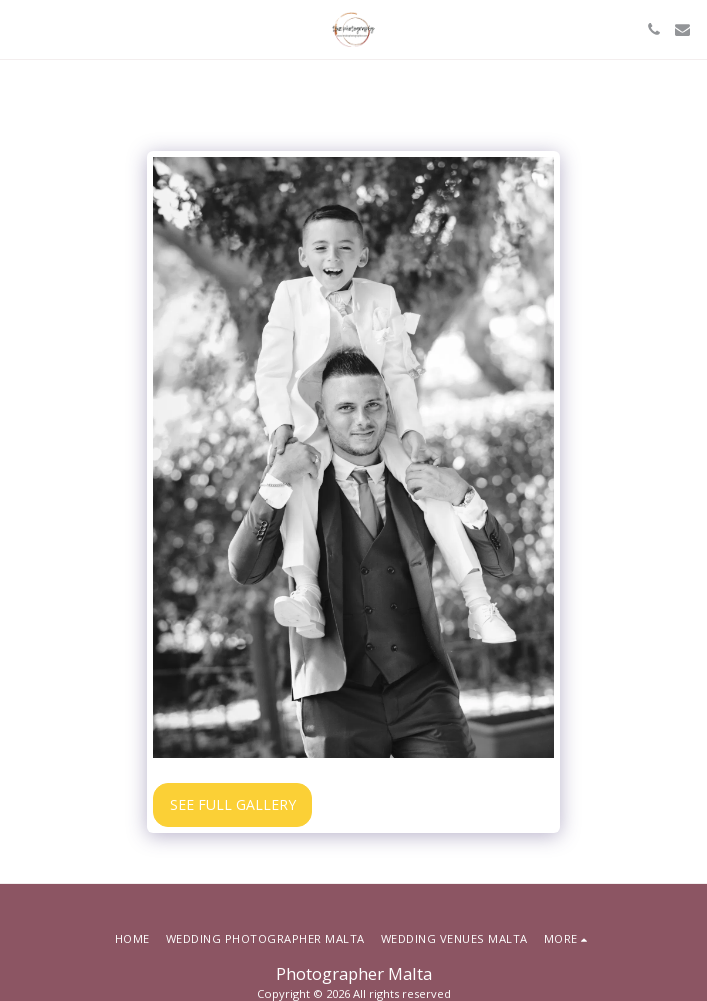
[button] (22, 28)
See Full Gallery (233, 804)
